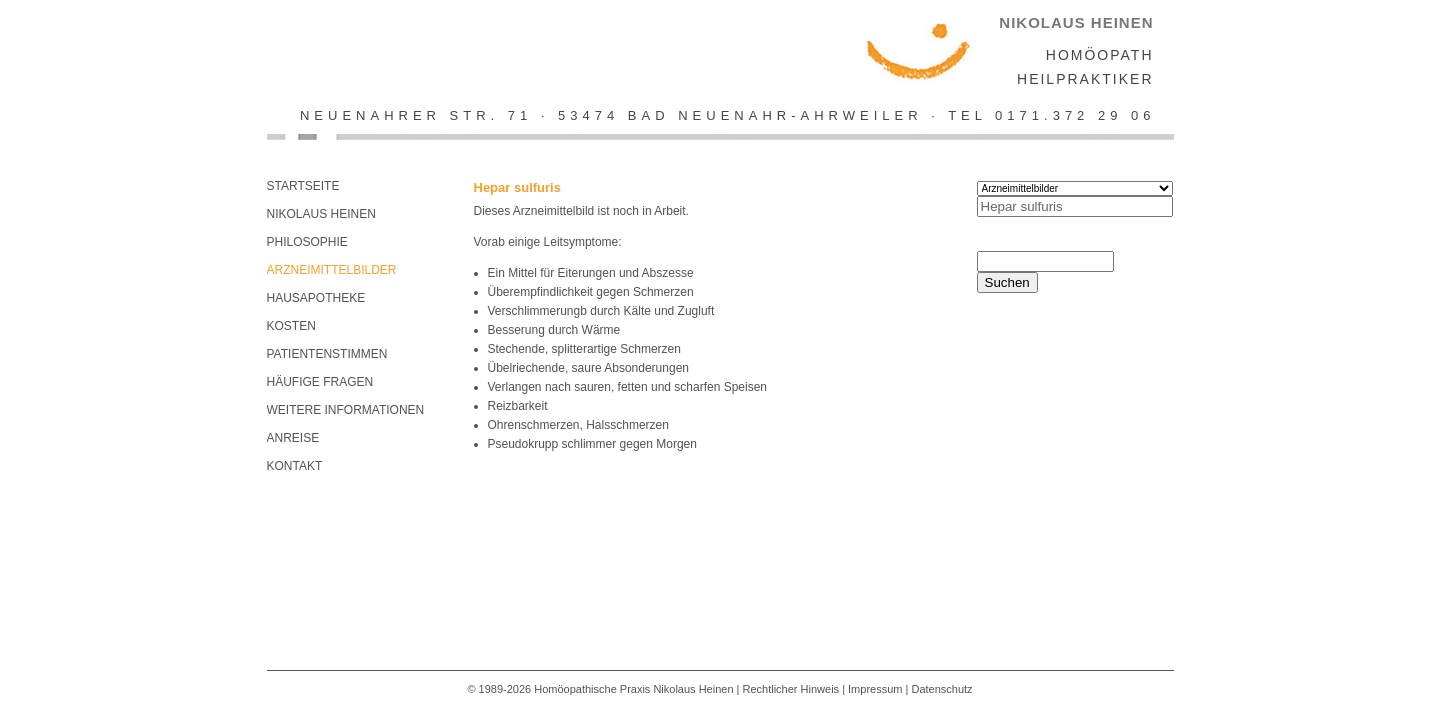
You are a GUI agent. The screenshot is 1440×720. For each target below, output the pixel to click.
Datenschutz (941, 689)
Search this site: (1032, 242)
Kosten (291, 326)
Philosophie (307, 242)
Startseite (303, 186)
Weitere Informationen (346, 410)
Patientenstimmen (327, 354)
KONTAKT (295, 466)
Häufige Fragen (320, 382)
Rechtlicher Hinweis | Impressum (823, 689)
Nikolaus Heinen (321, 214)
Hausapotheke (316, 298)
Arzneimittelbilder (332, 270)
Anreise (293, 438)
